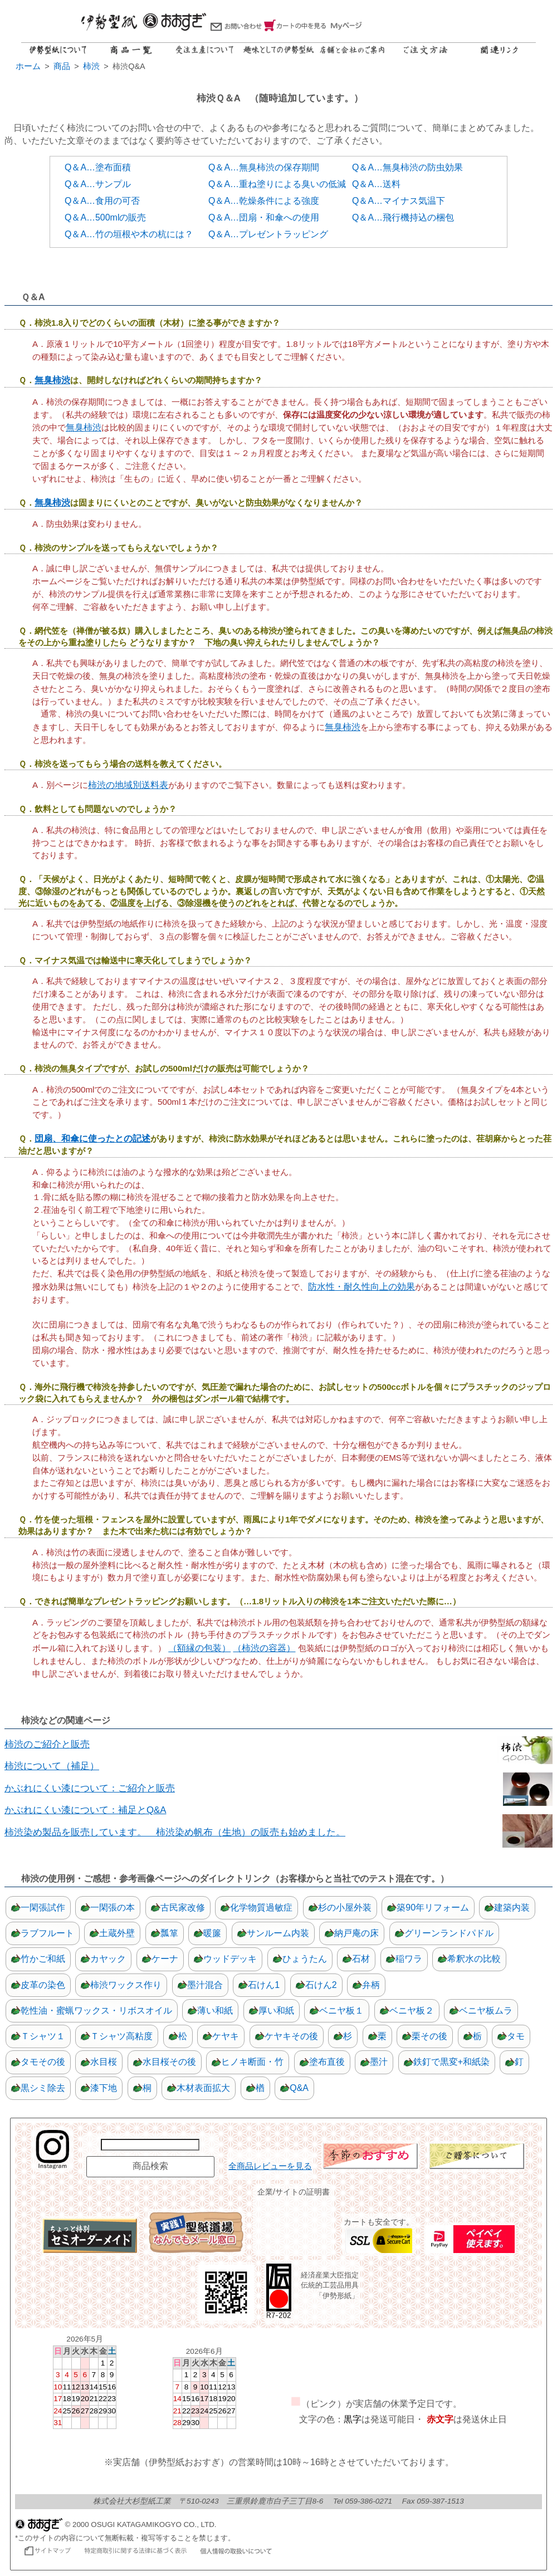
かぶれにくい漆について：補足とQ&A (85, 1810)
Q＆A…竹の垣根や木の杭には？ (129, 234)
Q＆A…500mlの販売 (105, 217)
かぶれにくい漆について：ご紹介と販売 (89, 1788)
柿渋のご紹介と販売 (47, 1744)
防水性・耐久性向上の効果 (361, 1286)
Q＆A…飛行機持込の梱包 (403, 217)
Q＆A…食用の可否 (102, 200)
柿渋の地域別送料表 (128, 785)
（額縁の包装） (199, 1648)
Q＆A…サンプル (98, 184)
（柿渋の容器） (264, 1648)
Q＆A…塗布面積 (98, 167)
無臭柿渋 (52, 380)
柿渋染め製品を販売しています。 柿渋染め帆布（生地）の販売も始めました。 (174, 1832)
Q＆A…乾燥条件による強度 (263, 200)
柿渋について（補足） (51, 1766)
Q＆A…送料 (376, 184)
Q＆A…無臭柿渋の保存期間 (263, 167)
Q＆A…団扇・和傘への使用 (263, 217)
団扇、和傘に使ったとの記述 (92, 1138)
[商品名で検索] (150, 2145)
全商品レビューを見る (270, 2166)
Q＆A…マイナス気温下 (398, 200)
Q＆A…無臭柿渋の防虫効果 (407, 167)
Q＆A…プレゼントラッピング (268, 234)
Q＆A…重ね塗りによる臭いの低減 (277, 184)
